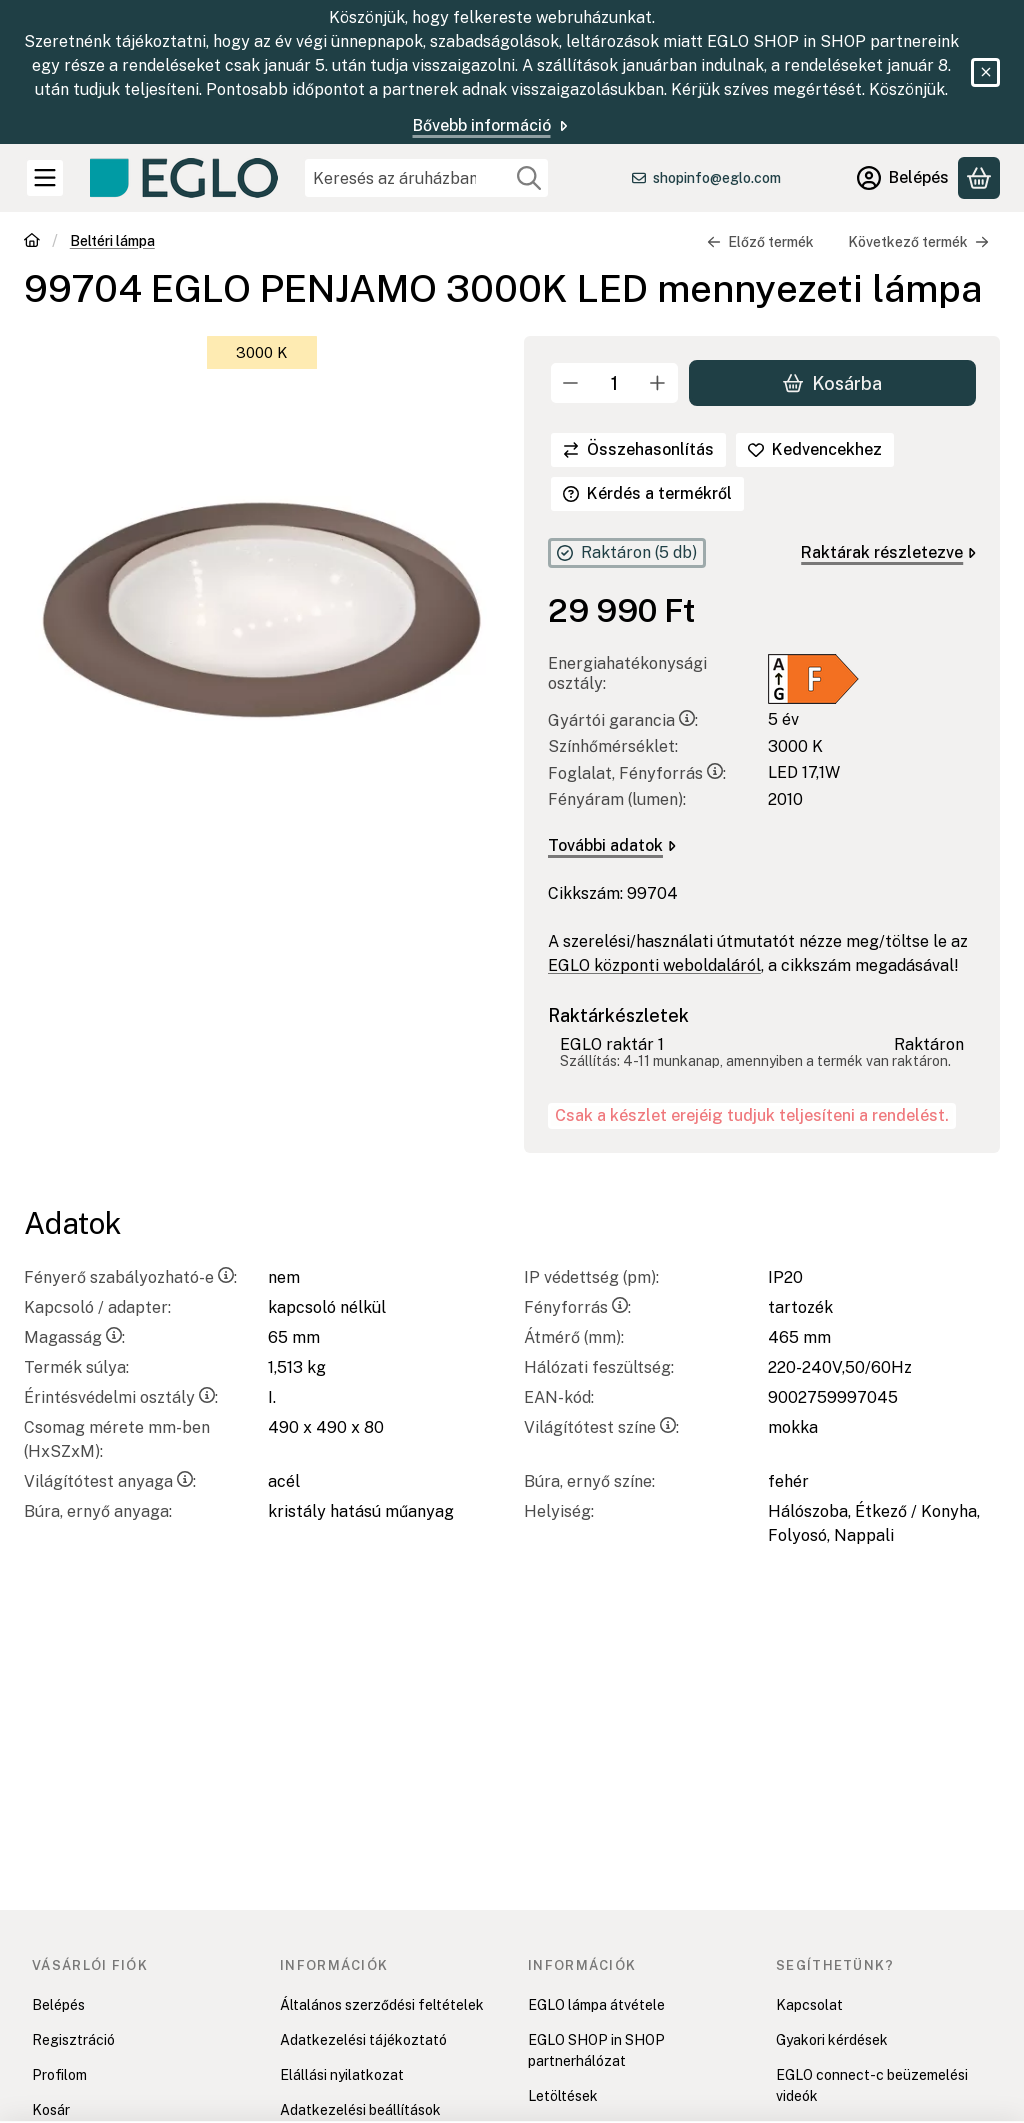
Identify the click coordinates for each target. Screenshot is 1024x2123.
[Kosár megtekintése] (979, 178)
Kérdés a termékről (647, 493)
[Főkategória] (32, 242)
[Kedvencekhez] (815, 450)
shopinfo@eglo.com (717, 178)
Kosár (51, 2110)
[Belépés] (903, 178)
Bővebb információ (492, 125)
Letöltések (563, 2096)
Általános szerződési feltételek (382, 2005)
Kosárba (832, 382)
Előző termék (760, 242)
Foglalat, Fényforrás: (637, 773)
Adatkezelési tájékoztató (363, 2040)
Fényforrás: (577, 1307)
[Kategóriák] (45, 178)
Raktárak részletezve (888, 552)
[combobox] (426, 178)
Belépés (58, 2005)
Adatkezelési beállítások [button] (360, 2110)
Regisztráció (73, 2040)
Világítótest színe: (601, 1427)
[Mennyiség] (614, 383)
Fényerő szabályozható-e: (130, 1277)
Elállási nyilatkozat (342, 2075)
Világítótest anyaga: (110, 1481)
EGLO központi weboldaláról (654, 965)
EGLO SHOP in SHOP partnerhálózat (596, 2050)
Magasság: (74, 1337)
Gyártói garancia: (623, 720)
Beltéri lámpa (112, 241)
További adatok (612, 845)
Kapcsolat (809, 2005)
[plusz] (658, 383)
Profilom (59, 2075)
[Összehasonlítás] (638, 450)
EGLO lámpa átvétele (596, 2005)
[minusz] (571, 383)
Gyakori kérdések (832, 2040)
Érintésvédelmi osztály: (121, 1397)
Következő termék (918, 242)
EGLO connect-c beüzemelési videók (872, 2085)
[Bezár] (985, 72)
